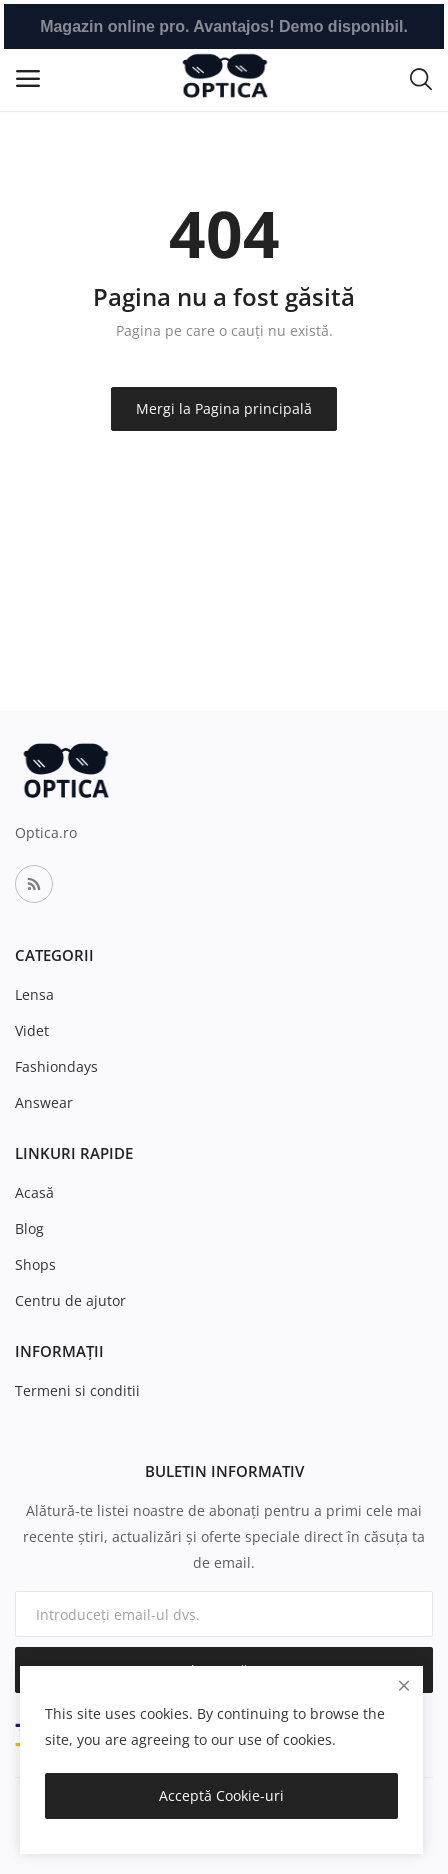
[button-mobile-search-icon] (421, 78)
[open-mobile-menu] (28, 78)
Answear (44, 1102)
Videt (32, 1030)
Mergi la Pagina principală (224, 408)
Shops (35, 1264)
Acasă (34, 1192)
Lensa (34, 994)
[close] (404, 1685)
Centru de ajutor (70, 1300)
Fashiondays (56, 1066)
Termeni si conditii (77, 1390)
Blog (29, 1228)
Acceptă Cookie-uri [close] (221, 1795)
